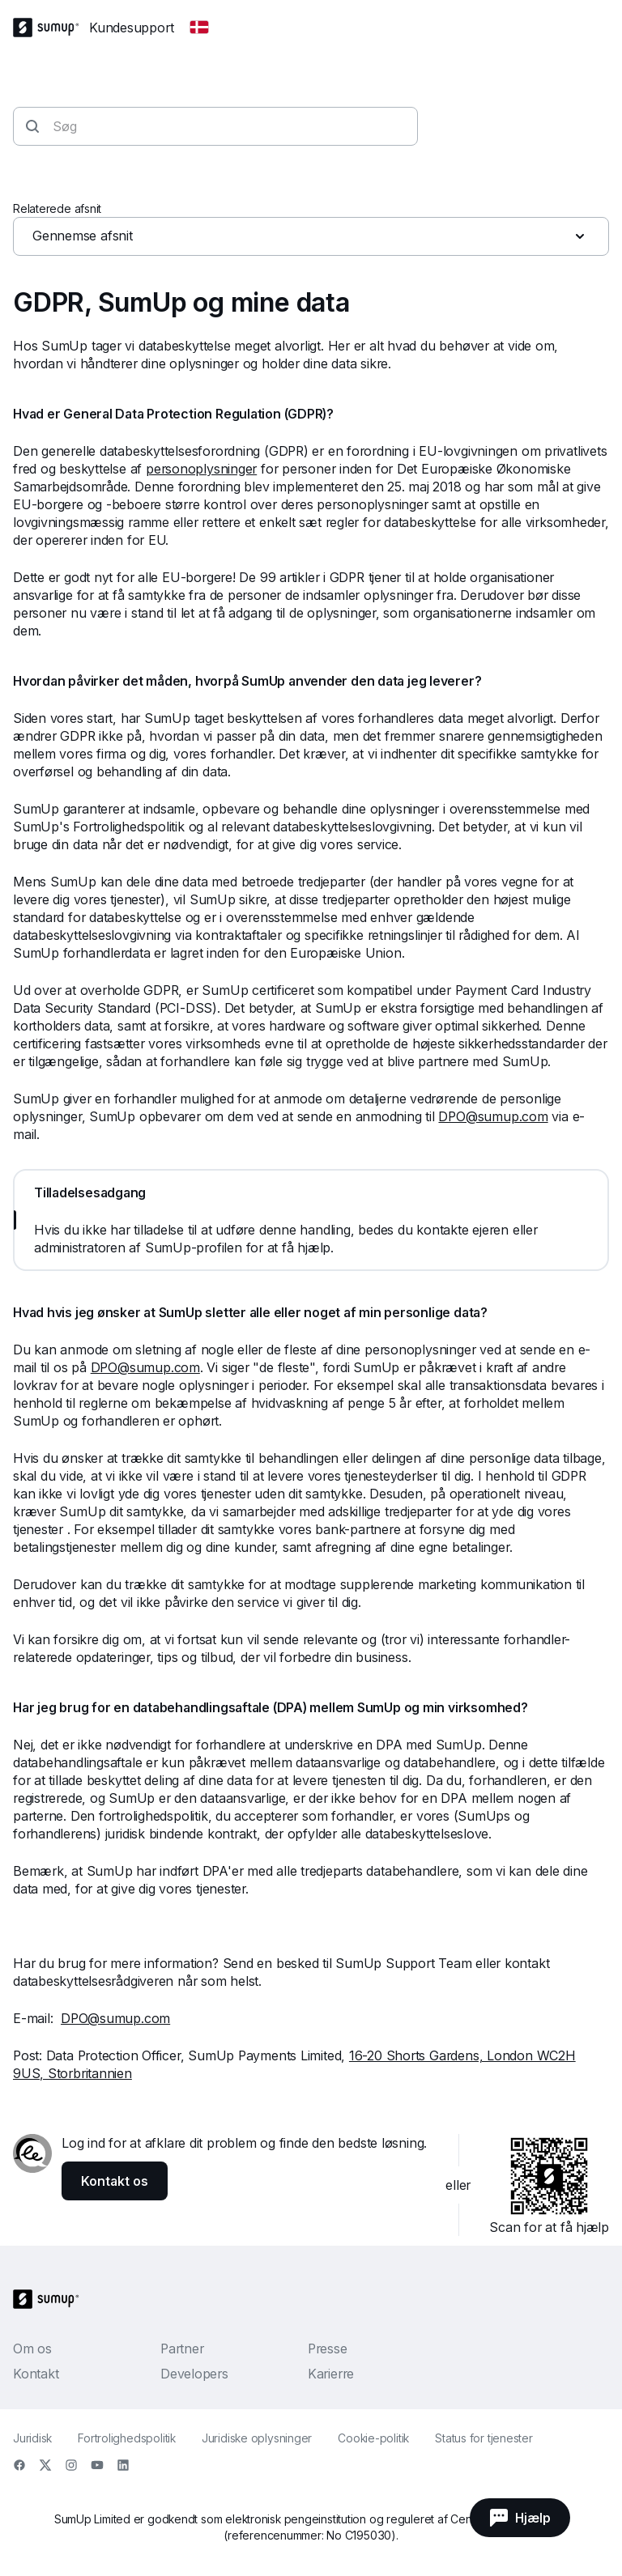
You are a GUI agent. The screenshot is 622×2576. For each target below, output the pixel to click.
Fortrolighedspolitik (127, 2438)
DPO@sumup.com (492, 1116)
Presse (327, 2348)
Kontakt (35, 2374)
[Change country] (199, 27)
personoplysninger (201, 469)
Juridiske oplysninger (257, 2438)
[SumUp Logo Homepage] (51, 27)
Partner (181, 2348)
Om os (32, 2348)
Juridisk (32, 2438)
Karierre (331, 2374)
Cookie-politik (373, 2438)
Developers (194, 2374)
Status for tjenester (484, 2438)
